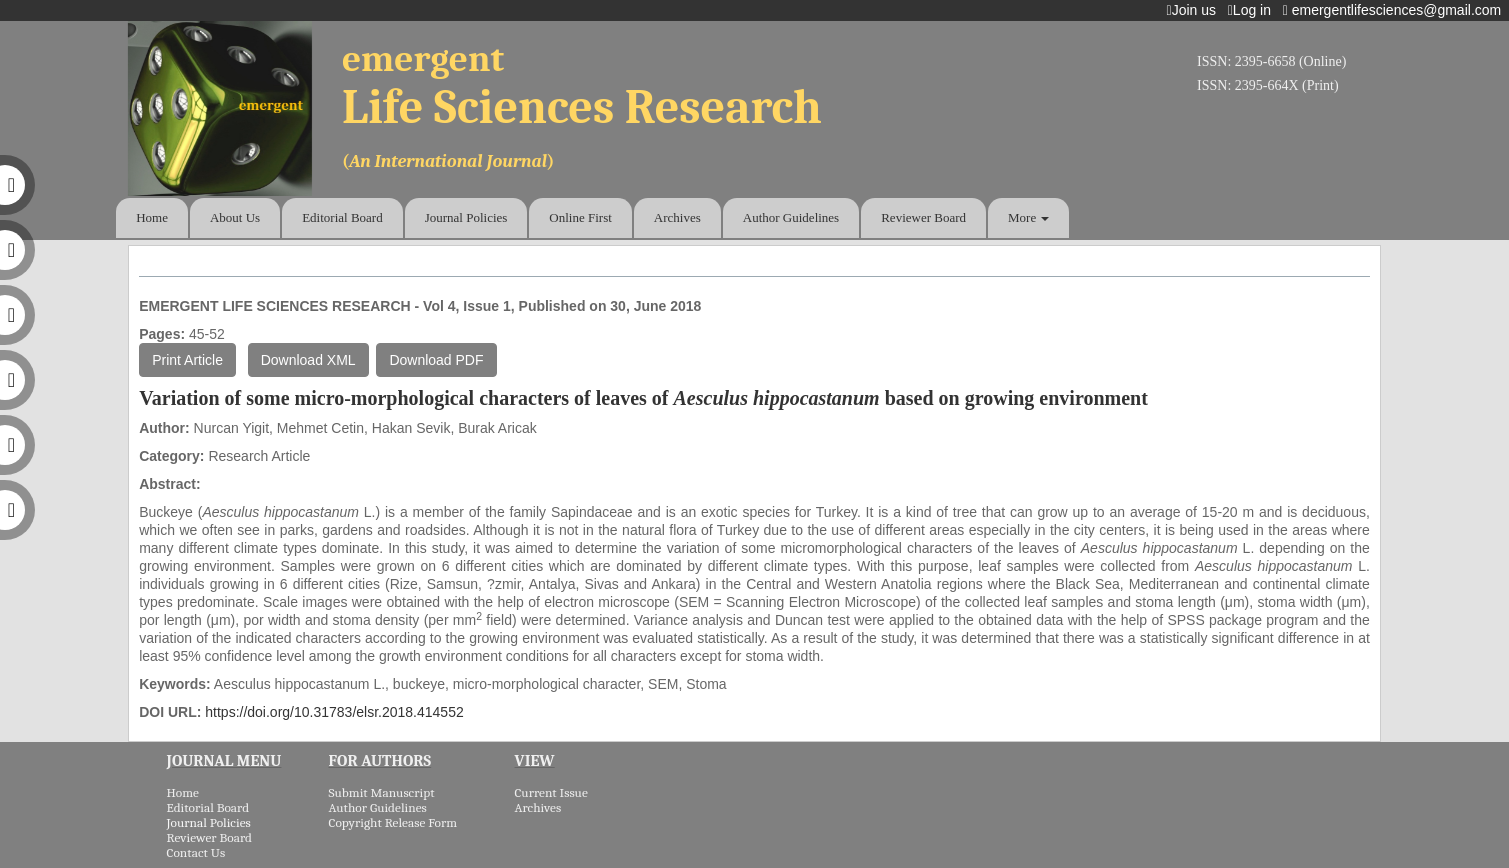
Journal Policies (466, 217)
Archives (677, 217)
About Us (235, 217)
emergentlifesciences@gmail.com (1396, 10)
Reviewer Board (923, 217)
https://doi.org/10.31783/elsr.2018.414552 (334, 712)
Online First (580, 217)
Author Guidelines (791, 217)
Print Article (187, 360)
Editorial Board (342, 217)
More (1028, 217)
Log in (1253, 10)
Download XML (308, 360)
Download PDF (436, 360)
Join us (1195, 10)
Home (152, 217)
